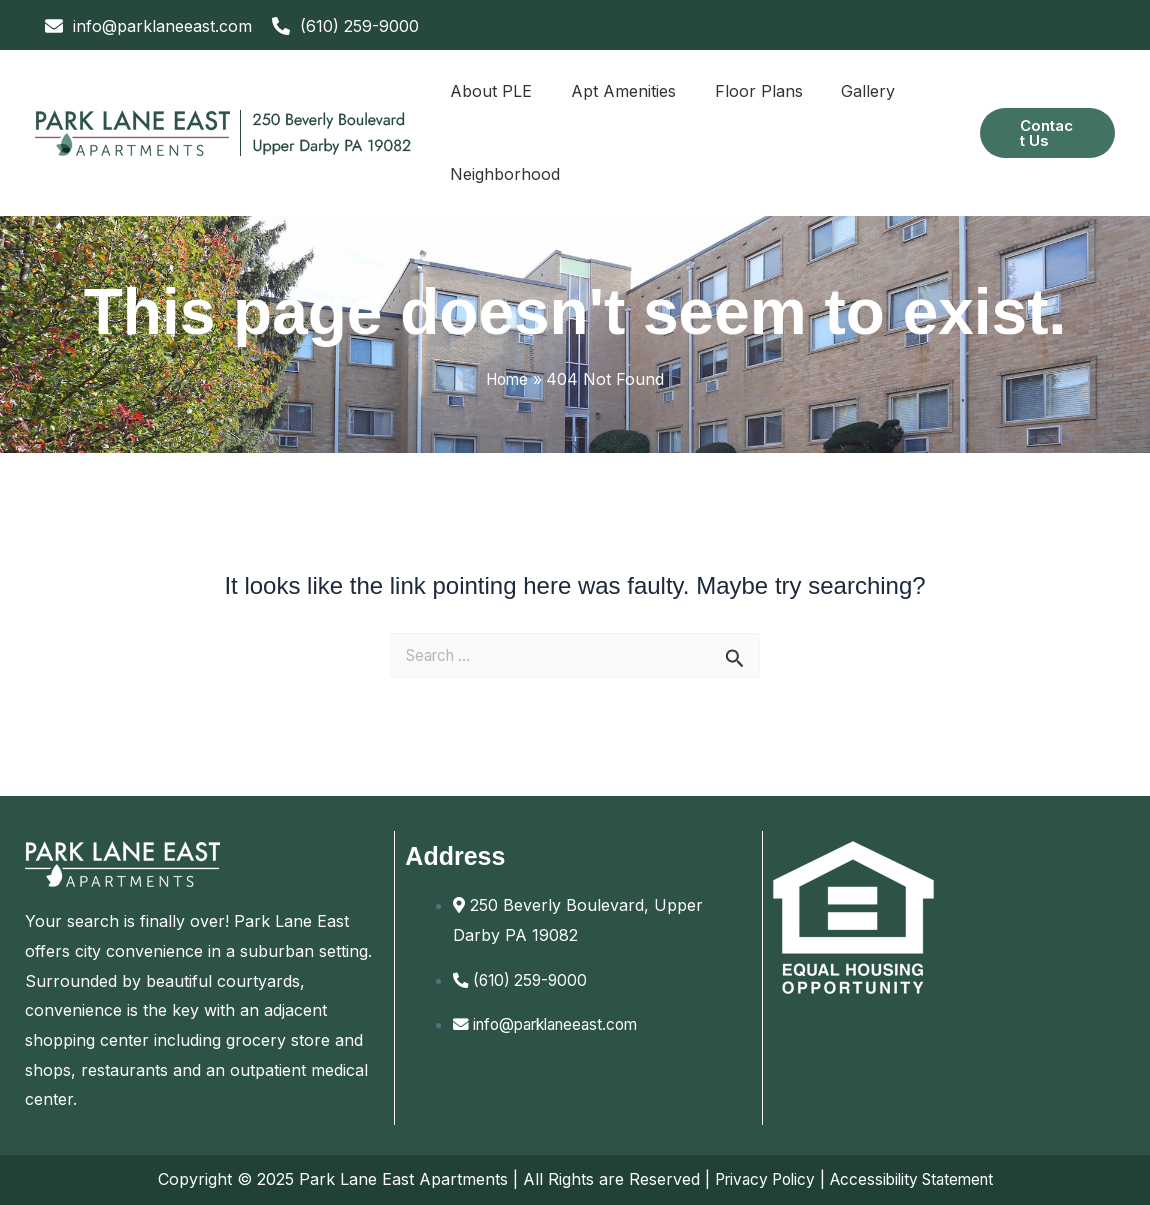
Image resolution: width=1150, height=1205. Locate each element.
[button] (1044, 133)
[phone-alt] (345, 26)
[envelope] (148, 26)
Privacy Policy (759, 1179)
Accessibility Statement (915, 1179)
